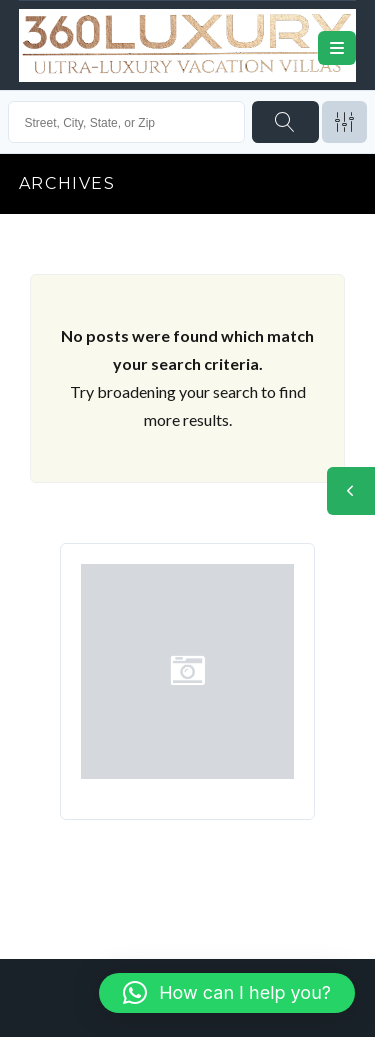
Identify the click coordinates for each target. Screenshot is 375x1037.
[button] (227, 993)
